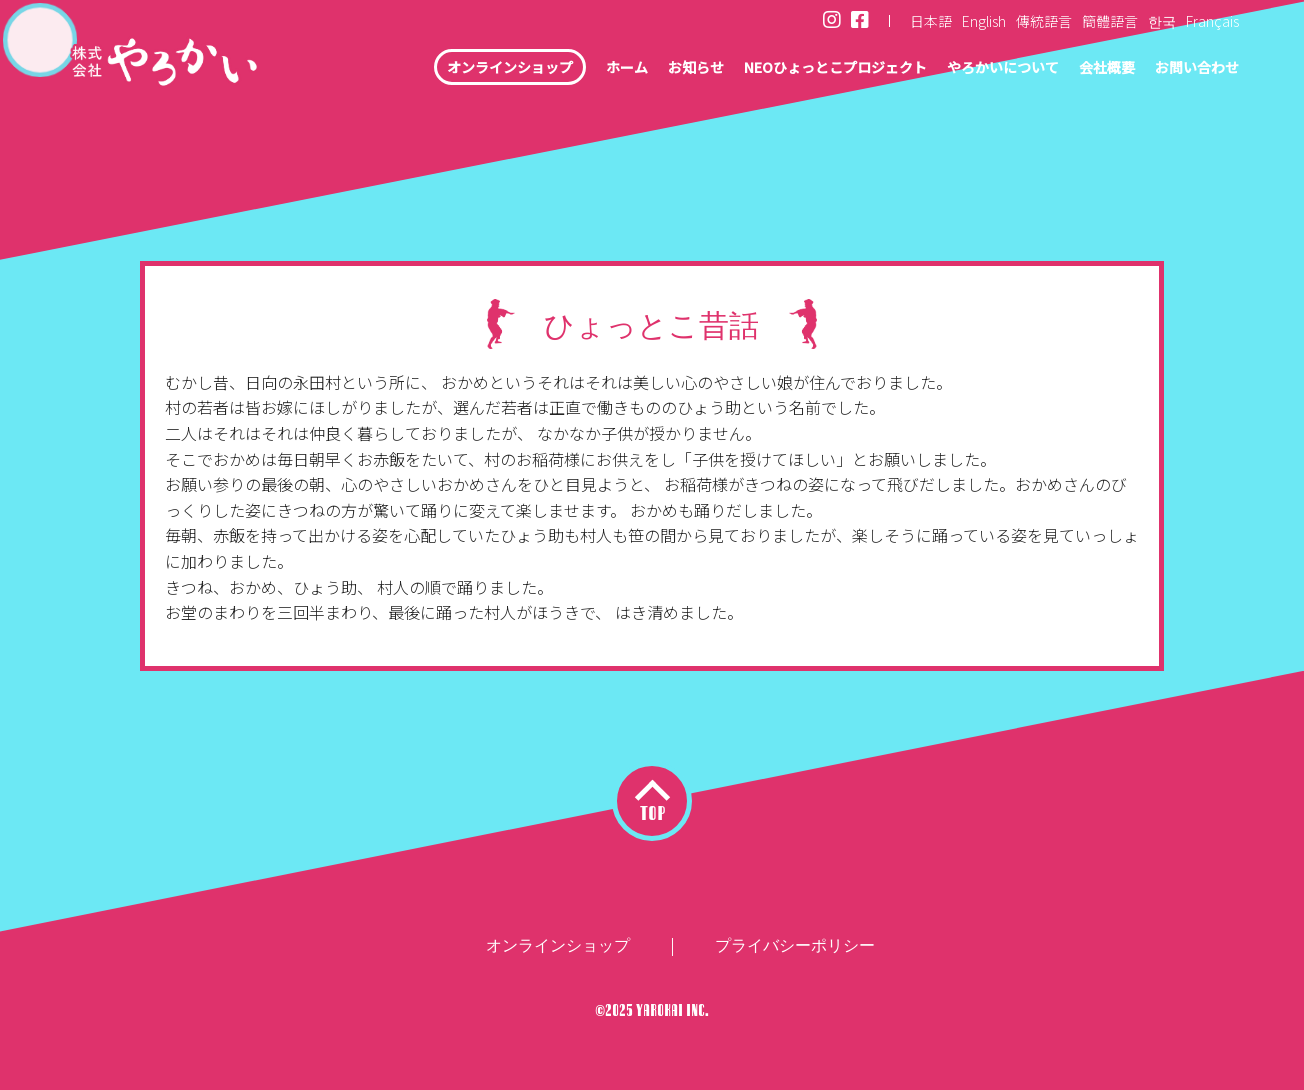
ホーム (553, 70)
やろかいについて (975, 70)
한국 (1162, 21)
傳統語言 (1044, 21)
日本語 (931, 21)
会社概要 (1091, 70)
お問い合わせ (1191, 70)
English (984, 21)
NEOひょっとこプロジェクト (786, 70)
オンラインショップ (424, 70)
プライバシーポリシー (795, 945)
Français (1212, 21)
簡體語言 (1110, 21)
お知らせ (629, 70)
